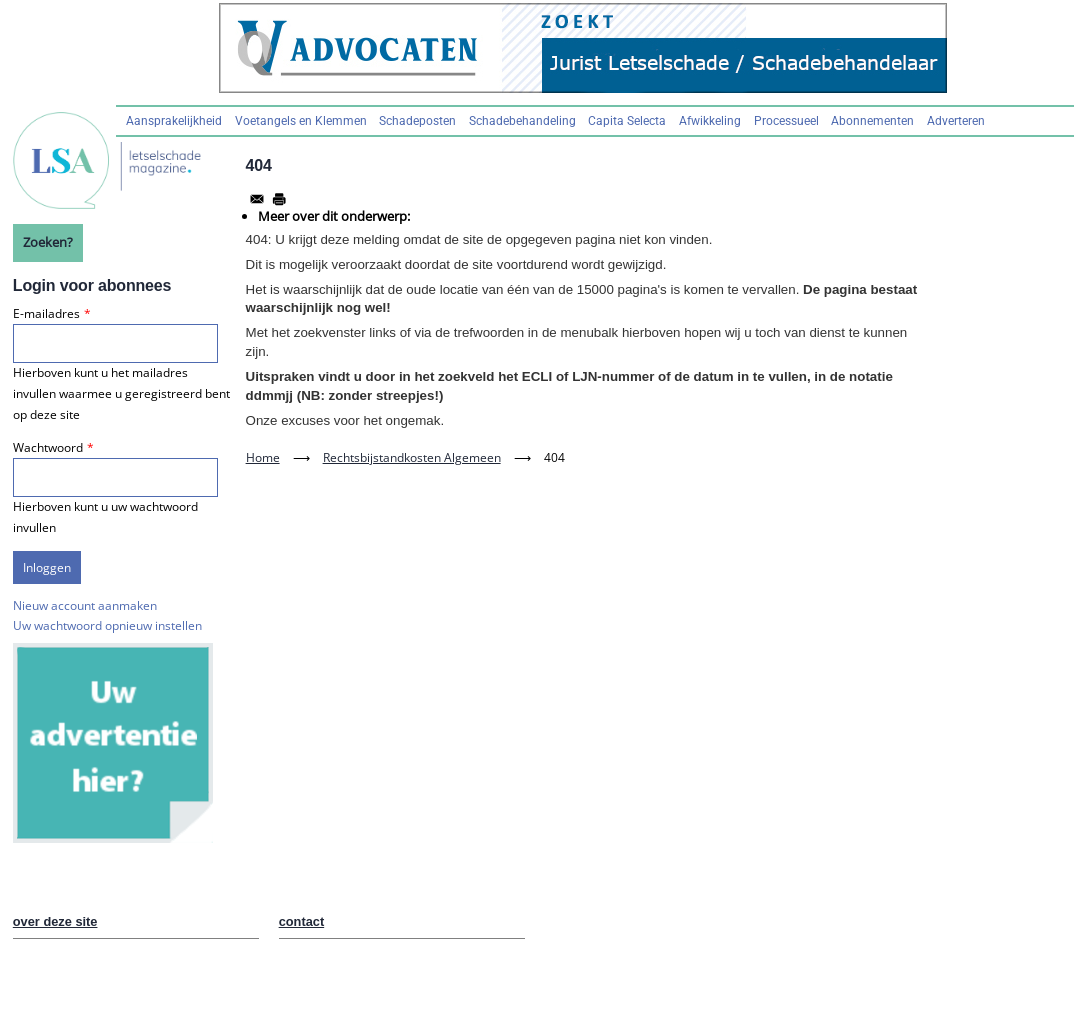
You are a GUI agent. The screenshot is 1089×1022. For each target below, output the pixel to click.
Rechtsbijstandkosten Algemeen (412, 457)
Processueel (786, 121)
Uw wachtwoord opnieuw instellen (107, 625)
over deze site (55, 921)
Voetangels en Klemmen (301, 121)
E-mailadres (46, 313)
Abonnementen (872, 121)
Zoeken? (48, 242)
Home (263, 457)
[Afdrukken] (279, 199)
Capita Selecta (627, 121)
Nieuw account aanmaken (85, 605)
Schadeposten (417, 121)
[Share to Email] (257, 199)
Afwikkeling (710, 121)
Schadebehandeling (522, 121)
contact (302, 921)
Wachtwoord (48, 447)
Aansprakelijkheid (174, 121)
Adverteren (956, 121)
